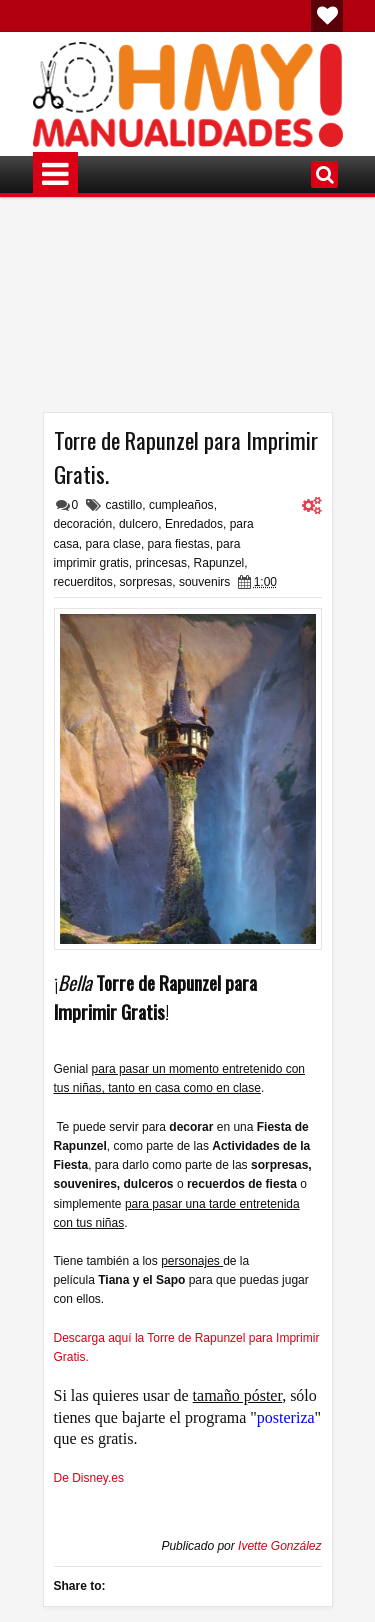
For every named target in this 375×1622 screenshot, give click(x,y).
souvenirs (204, 582)
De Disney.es (89, 1478)
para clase (113, 544)
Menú (55, 174)
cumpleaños (181, 505)
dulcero (138, 524)
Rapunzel (219, 563)
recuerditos (83, 582)
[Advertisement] (188, 312)
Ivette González (279, 1546)
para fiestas (179, 544)
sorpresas (146, 582)
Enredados (194, 524)
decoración (83, 524)
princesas (161, 563)
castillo (124, 505)
